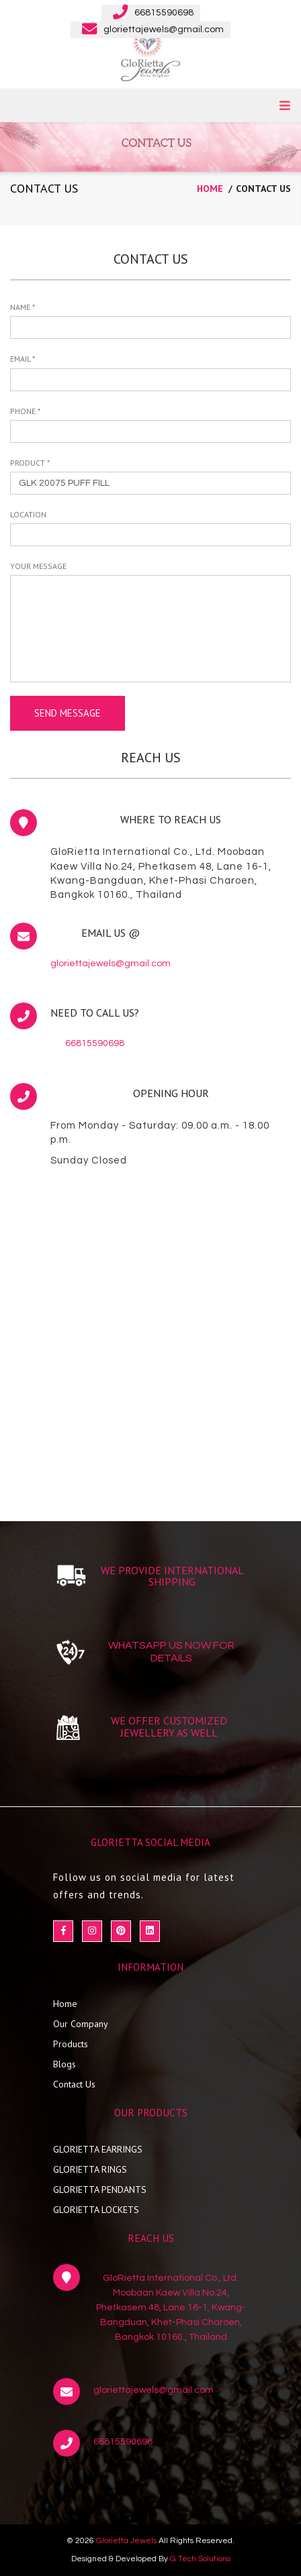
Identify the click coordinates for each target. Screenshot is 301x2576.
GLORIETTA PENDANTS (99, 2189)
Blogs (64, 2064)
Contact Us (74, 2084)
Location (28, 514)
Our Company (80, 2024)
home (210, 189)
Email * (22, 359)
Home (65, 2004)
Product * (30, 463)
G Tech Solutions (200, 2559)
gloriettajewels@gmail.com (110, 963)
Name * (22, 307)
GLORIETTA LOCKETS (96, 2210)
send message (67, 713)
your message (38, 566)
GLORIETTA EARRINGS (97, 2149)
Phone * (25, 411)
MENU (285, 105)
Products (70, 2044)
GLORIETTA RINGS (90, 2169)
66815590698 (94, 1043)
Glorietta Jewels (126, 2540)
